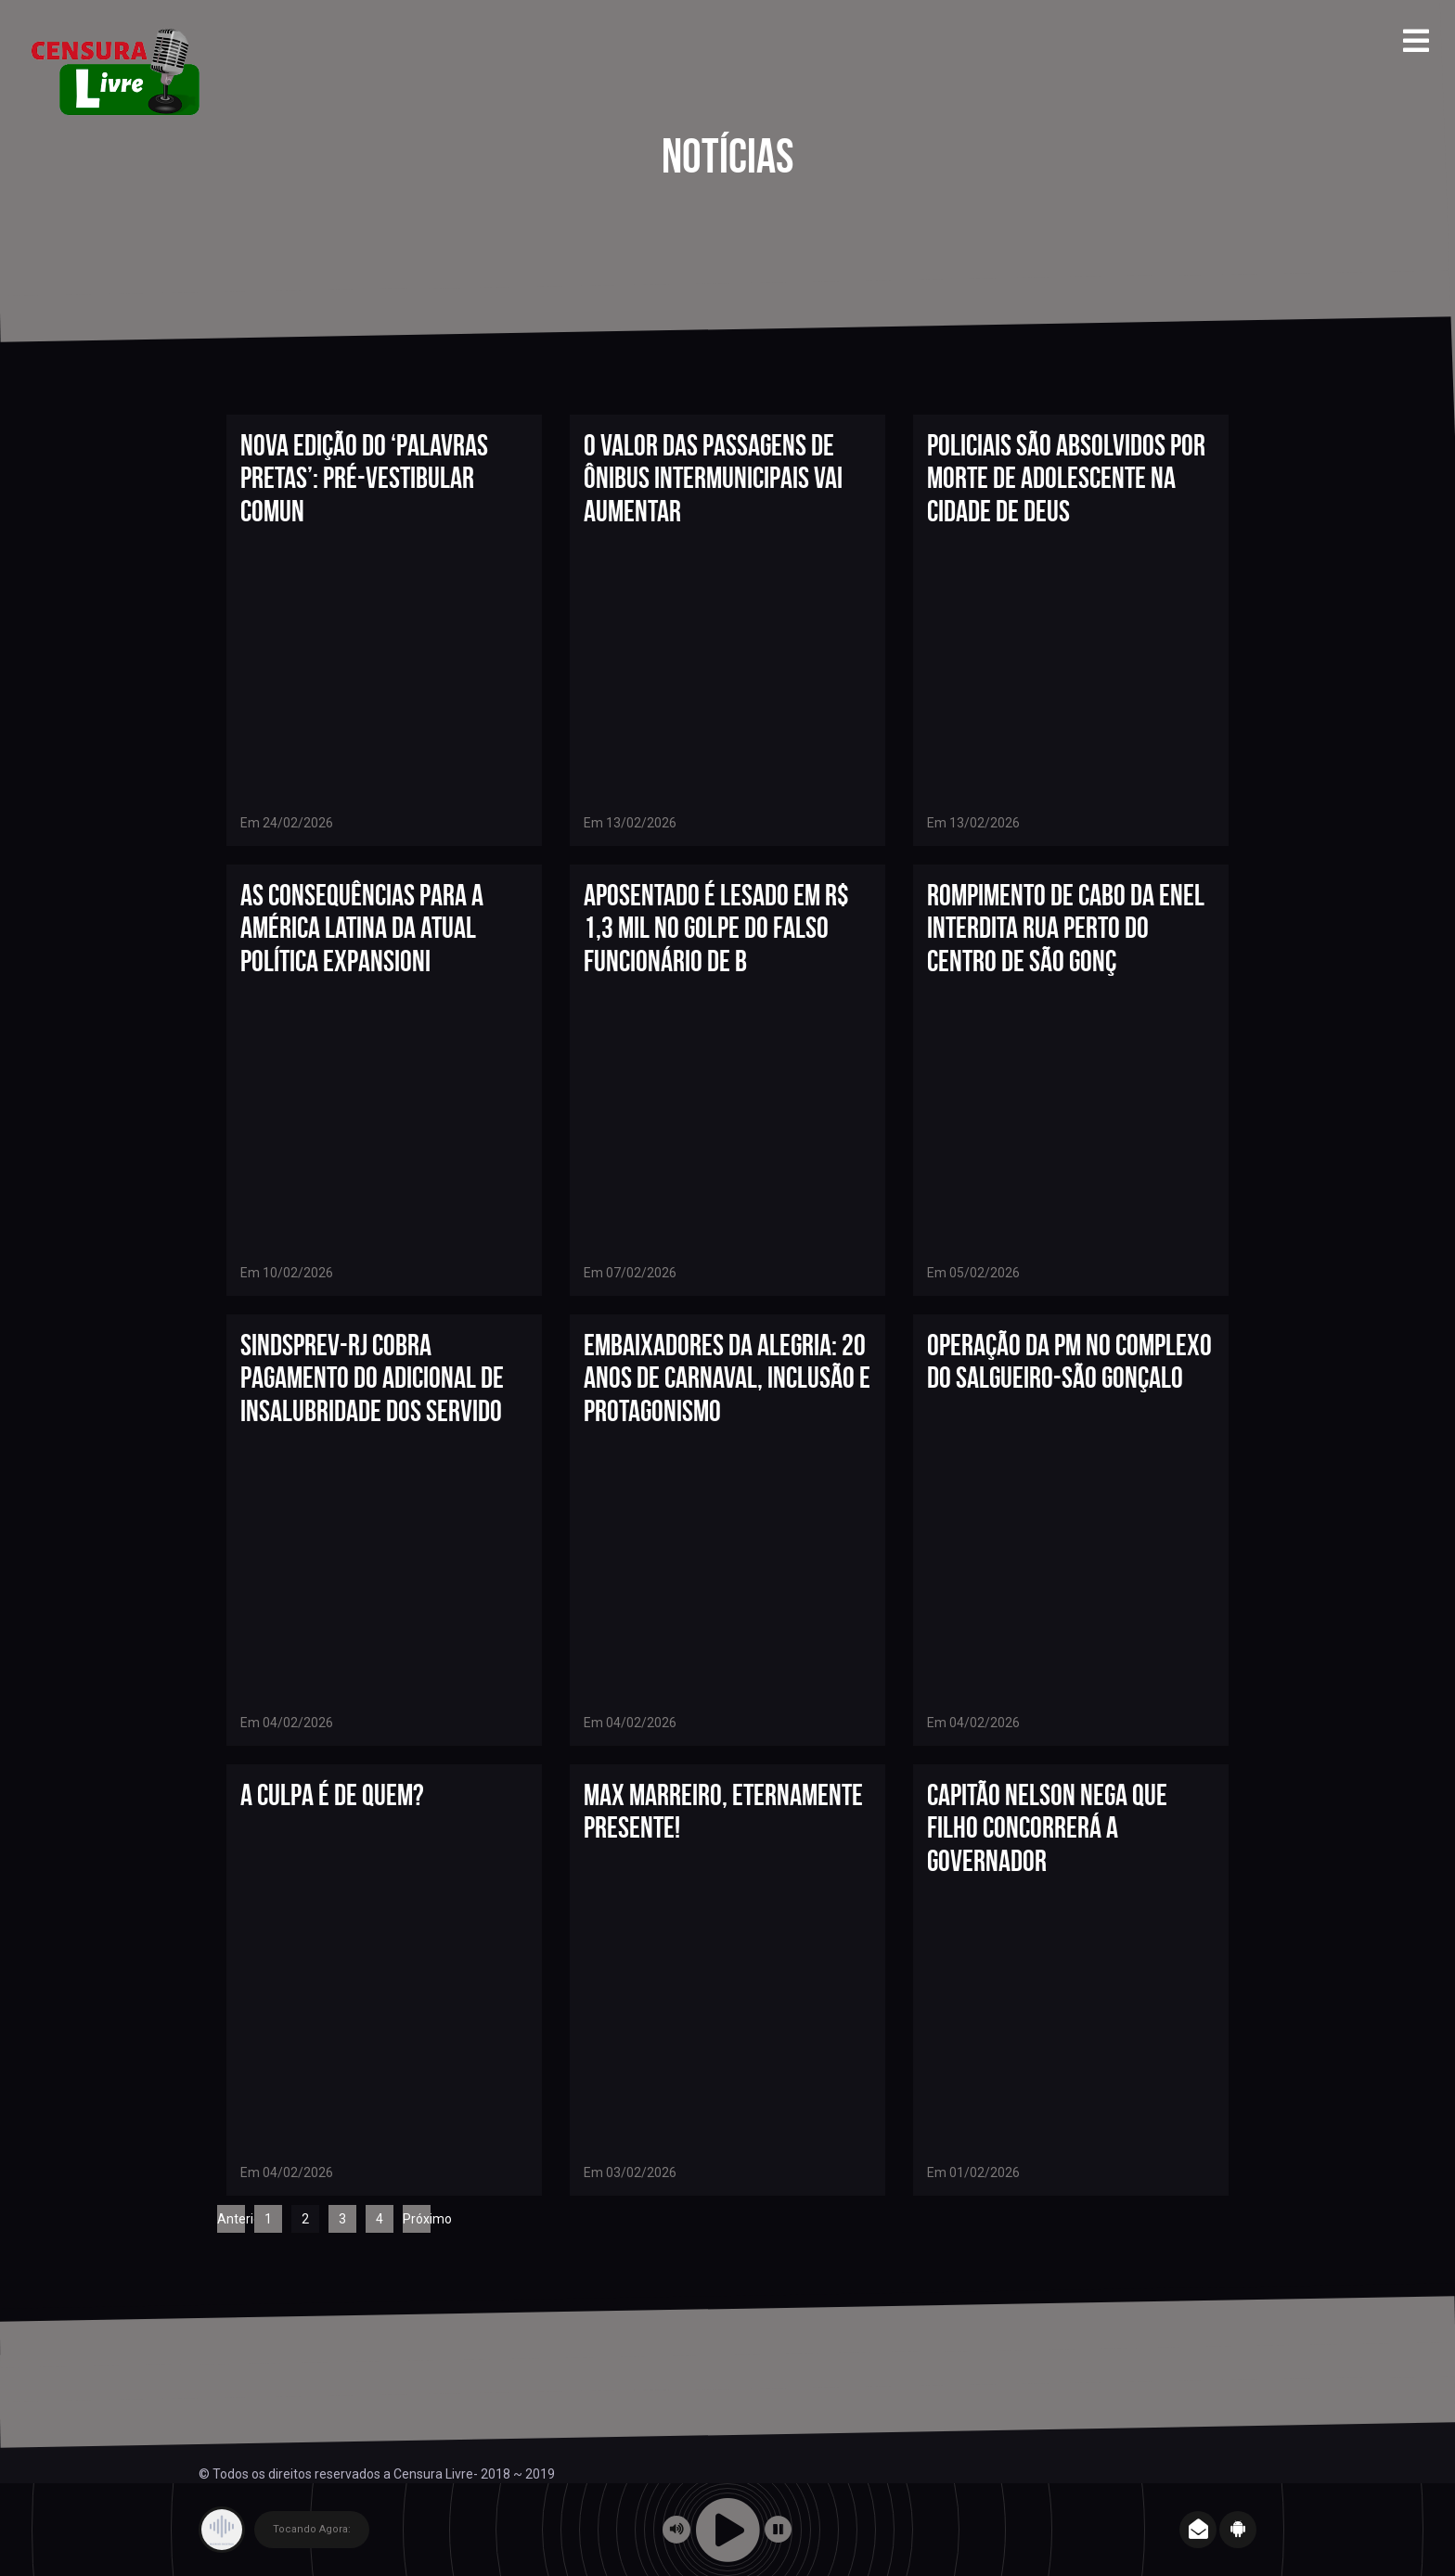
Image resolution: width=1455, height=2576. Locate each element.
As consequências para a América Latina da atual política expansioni (361, 927)
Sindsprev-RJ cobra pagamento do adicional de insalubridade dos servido (372, 1377)
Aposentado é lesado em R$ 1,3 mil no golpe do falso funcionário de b (716, 927)
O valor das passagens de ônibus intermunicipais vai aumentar (713, 477)
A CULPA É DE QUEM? (332, 1794)
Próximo (417, 2218)
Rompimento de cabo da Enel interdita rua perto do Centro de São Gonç (1065, 927)
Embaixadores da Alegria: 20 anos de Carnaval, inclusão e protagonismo (727, 1377)
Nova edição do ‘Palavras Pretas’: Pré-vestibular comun (364, 477)
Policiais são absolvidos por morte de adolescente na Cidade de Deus (1066, 477)
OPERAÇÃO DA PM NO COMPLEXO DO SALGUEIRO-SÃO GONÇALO (1069, 1360)
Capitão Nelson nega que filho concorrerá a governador (1047, 1827)
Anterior (231, 2218)
